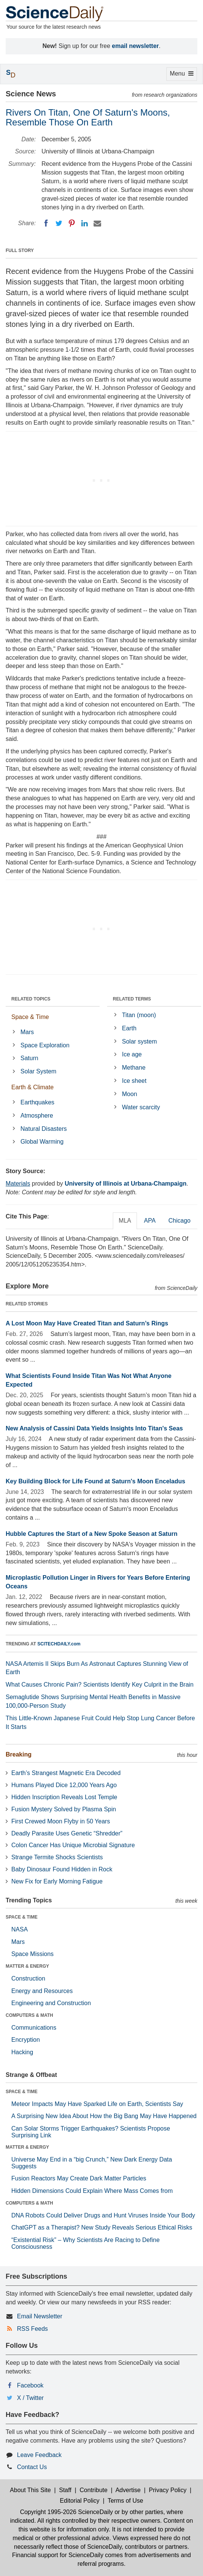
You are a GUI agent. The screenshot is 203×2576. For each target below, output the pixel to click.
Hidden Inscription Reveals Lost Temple (64, 1797)
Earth (129, 1028)
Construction (28, 1978)
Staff (65, 2490)
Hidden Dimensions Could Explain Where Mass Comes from (92, 2191)
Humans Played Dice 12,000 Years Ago (64, 1785)
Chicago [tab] (179, 1220)
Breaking (18, 1754)
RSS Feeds (32, 2329)
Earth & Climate (32, 1087)
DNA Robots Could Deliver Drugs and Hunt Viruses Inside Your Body (103, 2215)
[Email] (97, 223)
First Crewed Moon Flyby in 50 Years (60, 1821)
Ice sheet (134, 1081)
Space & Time (30, 1017)
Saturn (29, 1058)
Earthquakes (37, 1102)
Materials (18, 1183)
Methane (133, 1067)
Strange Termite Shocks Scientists (57, 1857)
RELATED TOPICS (31, 999)
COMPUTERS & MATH (29, 2015)
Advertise (128, 2490)
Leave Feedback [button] (39, 2455)
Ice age (131, 1054)
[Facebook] (46, 223)
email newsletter (135, 46)
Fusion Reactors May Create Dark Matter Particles (78, 2178)
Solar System (38, 1071)
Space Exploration (44, 1045)
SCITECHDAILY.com (58, 1644)
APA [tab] (149, 1220)
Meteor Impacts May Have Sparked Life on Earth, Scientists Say (97, 2104)
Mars (27, 1032)
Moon (129, 1094)
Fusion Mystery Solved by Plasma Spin (63, 1809)
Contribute (94, 2490)
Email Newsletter (39, 2316)
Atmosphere (36, 1115)
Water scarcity (141, 1107)
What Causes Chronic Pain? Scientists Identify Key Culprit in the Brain (100, 1684)
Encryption (25, 2039)
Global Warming (41, 1141)
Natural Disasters (43, 1129)
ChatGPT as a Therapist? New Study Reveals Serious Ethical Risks (101, 2227)
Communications (33, 2027)
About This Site (30, 2490)
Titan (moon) (139, 1015)
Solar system (139, 1041)
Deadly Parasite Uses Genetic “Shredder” (66, 1833)
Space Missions (32, 1954)
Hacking (22, 2052)
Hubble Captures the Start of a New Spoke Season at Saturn (91, 1534)
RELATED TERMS (132, 999)
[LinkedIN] (84, 223)
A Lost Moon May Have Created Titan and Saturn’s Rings (87, 1323)
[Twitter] (58, 223)
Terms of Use (125, 2500)
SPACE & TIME (21, 1917)
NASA (19, 1929)
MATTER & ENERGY (27, 1966)
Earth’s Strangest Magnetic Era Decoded (66, 1773)
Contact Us (32, 2467)
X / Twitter (30, 2398)
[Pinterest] (71, 223)
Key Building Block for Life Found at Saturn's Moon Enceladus (95, 1481)
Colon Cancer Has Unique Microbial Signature (73, 1845)
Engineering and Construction (51, 2003)
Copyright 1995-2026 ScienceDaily (66, 2512)
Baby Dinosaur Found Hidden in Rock (61, 1869)
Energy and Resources (42, 1991)
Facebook (30, 2385)
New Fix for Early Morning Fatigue (57, 1881)
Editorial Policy (80, 2500)
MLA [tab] (125, 1220)
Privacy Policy (168, 2490)
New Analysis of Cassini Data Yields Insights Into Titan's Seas (94, 1428)
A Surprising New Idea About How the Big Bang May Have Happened (104, 2116)
